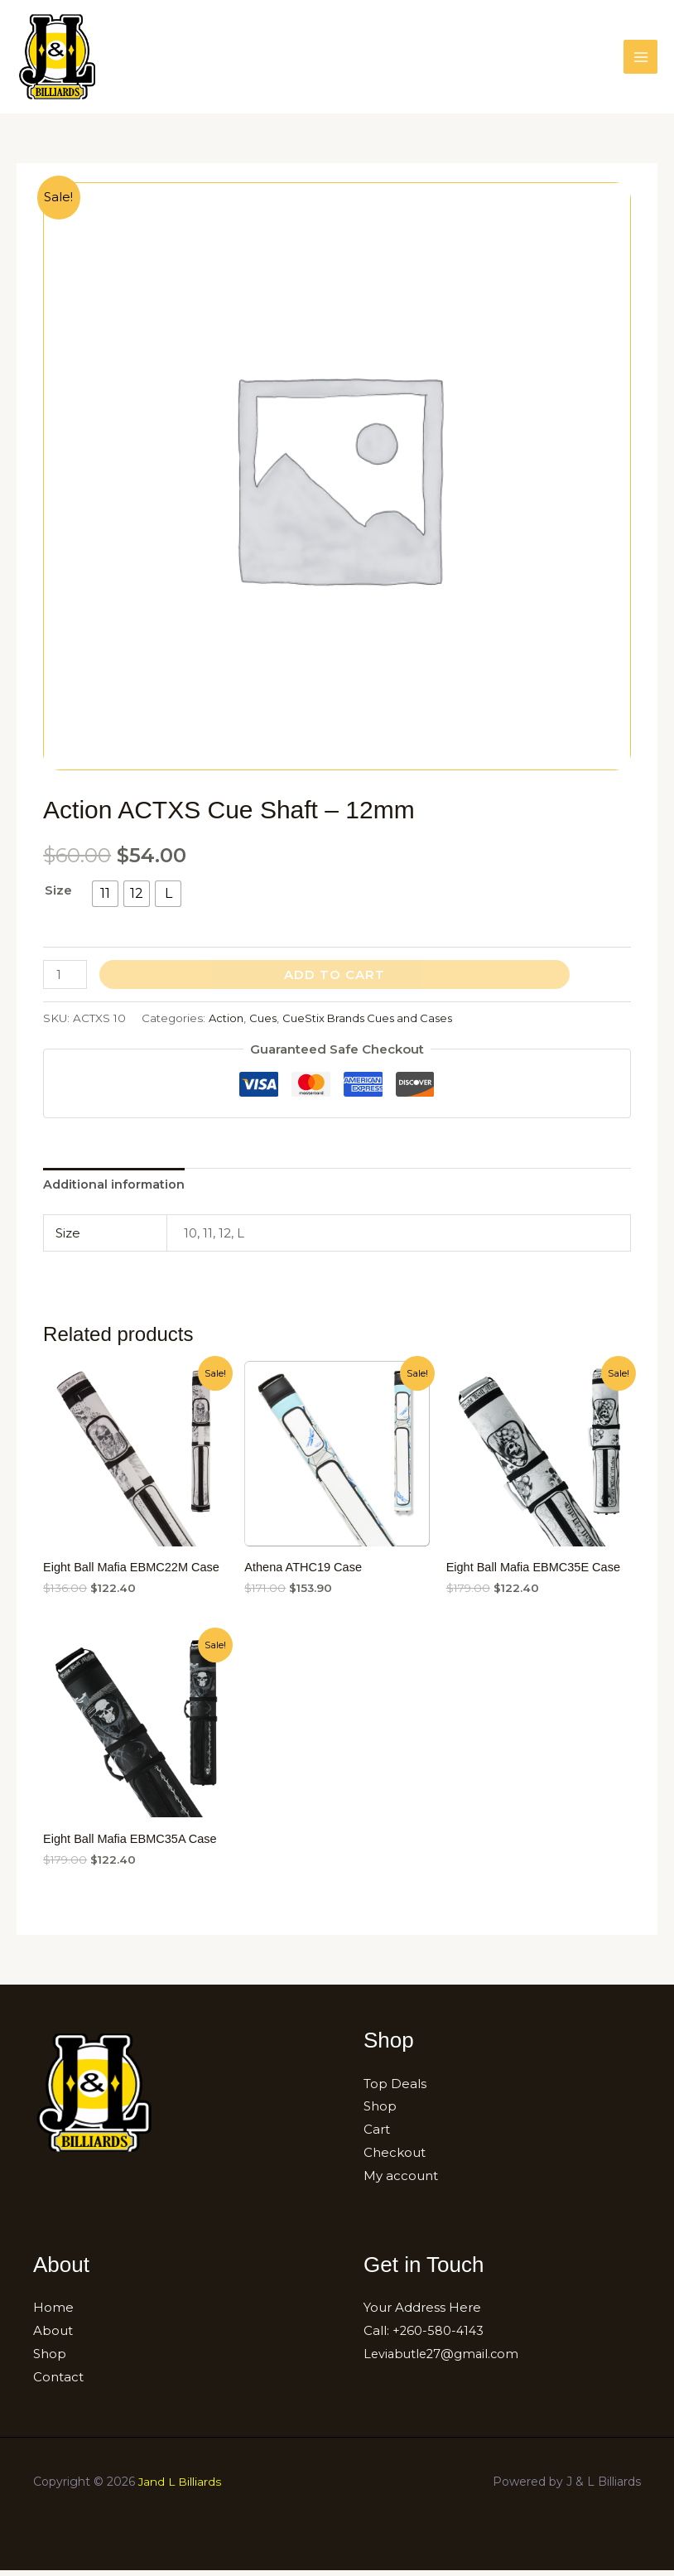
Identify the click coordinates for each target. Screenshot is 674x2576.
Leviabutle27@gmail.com (443, 2359)
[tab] (115, 1190)
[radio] (105, 897)
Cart (376, 2136)
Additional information (115, 1190)
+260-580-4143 (439, 2336)
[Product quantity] (65, 978)
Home (53, 2313)
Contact (58, 2382)
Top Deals (394, 2089)
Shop (380, 2112)
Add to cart (335, 979)
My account (400, 2181)
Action (227, 1022)
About (53, 2336)
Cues (265, 1022)
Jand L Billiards (180, 2487)
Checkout (394, 2158)
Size (58, 894)
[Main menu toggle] (640, 59)
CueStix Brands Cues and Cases (376, 1022)
